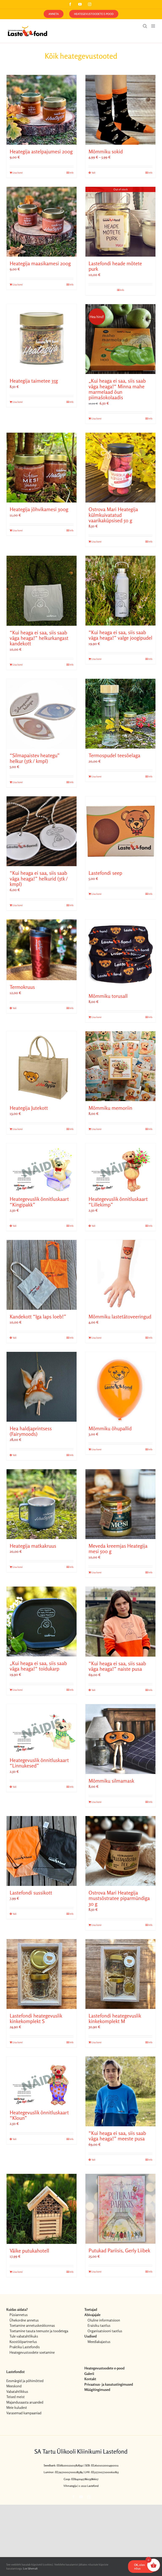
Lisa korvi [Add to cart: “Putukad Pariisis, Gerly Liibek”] (96, 2271)
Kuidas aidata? (17, 2309)
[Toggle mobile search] (145, 26)
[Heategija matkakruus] (42, 1504)
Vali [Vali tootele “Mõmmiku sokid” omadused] (93, 172)
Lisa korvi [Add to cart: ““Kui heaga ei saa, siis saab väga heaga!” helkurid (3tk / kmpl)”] (18, 905)
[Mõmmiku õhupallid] (120, 1387)
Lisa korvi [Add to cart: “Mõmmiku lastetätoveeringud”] (96, 1337)
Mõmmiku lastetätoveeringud (120, 1317)
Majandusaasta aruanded (24, 2402)
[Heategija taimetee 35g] (42, 339)
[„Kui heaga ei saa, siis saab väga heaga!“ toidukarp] (42, 1621)
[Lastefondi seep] (120, 831)
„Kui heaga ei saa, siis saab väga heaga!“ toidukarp (38, 1666)
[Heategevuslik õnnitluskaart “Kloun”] (42, 2081)
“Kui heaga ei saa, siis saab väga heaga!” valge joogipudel (120, 635)
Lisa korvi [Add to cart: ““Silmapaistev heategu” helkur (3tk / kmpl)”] (18, 782)
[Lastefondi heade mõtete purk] (120, 222)
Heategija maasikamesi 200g (40, 263)
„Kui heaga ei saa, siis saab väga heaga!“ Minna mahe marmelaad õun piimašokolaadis (117, 389)
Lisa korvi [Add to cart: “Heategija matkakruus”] (18, 1566)
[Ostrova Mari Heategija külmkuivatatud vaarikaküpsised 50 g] (120, 467)
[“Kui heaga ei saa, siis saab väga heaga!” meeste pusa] (120, 2091)
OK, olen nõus (139, 2566)
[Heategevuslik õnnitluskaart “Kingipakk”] (42, 1167)
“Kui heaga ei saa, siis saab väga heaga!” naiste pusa (117, 1666)
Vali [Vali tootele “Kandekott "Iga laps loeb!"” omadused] (14, 1337)
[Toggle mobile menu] (153, 26)
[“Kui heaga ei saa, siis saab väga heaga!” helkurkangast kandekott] (42, 591)
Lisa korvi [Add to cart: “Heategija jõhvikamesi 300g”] (18, 530)
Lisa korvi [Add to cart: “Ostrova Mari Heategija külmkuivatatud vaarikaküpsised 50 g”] (96, 541)
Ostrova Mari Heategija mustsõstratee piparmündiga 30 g (119, 1898)
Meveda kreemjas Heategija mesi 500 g (118, 1548)
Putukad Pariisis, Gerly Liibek (119, 2250)
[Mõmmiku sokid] (120, 110)
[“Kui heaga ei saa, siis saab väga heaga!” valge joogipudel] (120, 591)
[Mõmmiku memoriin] (120, 1066)
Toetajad (90, 2309)
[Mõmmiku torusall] (120, 954)
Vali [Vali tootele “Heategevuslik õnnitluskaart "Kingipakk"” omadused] (14, 1225)
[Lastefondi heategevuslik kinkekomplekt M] (120, 1974)
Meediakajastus (99, 2341)
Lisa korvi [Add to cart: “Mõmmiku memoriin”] (96, 1129)
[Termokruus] (42, 949)
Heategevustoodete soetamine (32, 2352)
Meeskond (14, 2386)
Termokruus (22, 987)
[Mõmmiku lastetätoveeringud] (120, 1275)
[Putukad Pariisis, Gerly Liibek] (120, 2209)
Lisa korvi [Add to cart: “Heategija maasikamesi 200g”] (18, 284)
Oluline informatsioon (104, 2320)
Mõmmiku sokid (106, 151)
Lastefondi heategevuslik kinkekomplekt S (36, 2018)
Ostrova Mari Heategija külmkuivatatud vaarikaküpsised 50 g (113, 515)
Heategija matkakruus (33, 1546)
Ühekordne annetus (24, 2320)
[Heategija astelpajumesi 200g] (42, 110)
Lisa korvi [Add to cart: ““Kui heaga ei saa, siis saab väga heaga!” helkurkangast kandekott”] (18, 664)
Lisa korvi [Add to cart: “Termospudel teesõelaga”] (96, 776)
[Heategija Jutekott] (42, 1066)
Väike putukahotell (29, 2251)
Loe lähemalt (30, 2568)
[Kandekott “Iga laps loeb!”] (42, 1275)
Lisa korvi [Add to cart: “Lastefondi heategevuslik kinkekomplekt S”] (18, 2042)
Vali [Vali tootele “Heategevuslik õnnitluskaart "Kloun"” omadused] (14, 2139)
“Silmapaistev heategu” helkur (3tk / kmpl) (35, 758)
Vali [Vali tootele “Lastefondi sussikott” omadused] (14, 1913)
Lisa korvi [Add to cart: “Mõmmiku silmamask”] (96, 1801)
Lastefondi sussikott (31, 1893)
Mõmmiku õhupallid (110, 1428)
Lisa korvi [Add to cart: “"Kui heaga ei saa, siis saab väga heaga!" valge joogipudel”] (96, 658)
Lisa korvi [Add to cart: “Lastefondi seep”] (96, 893)
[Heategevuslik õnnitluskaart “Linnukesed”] (42, 1728)
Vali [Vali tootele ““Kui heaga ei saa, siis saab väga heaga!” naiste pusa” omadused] (93, 1690)
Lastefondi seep (105, 873)
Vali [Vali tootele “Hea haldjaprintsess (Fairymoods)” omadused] (14, 1455)
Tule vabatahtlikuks (23, 2336)
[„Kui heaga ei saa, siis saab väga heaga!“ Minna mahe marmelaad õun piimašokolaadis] (120, 339)
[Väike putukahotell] (42, 2209)
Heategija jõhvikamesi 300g (39, 509)
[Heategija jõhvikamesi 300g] (42, 467)
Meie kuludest (16, 2407)
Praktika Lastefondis (24, 2347)
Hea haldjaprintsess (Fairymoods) (31, 1431)
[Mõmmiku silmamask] (120, 1739)
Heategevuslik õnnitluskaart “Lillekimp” (118, 1202)
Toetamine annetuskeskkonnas (32, 2325)
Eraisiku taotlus (99, 2325)
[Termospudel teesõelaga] (120, 714)
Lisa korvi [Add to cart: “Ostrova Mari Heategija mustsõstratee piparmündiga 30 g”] (96, 1924)
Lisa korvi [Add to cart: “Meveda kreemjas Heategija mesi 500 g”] (96, 1572)
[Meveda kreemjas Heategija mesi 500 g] (120, 1504)
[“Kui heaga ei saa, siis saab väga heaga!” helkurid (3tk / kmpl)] (42, 831)
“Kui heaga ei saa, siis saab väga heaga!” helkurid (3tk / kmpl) (39, 878)
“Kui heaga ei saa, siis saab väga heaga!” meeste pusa (117, 2136)
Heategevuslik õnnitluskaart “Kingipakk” (39, 1202)
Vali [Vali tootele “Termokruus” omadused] (14, 1008)
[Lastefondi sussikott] (42, 1851)
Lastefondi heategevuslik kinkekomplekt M (115, 2018)
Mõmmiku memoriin (110, 1108)
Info (71, 172)
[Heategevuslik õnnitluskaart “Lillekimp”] (120, 1167)
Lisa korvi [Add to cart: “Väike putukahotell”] (18, 2271)
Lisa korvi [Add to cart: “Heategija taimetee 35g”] (18, 401)
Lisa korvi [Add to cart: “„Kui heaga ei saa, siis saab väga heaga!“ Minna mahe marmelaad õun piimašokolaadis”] (96, 418)
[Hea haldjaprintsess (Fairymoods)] (42, 1387)
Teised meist (15, 2396)
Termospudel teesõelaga (114, 755)
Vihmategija (70, 2485)
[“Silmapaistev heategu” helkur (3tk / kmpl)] (42, 714)
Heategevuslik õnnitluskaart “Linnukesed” (39, 1763)
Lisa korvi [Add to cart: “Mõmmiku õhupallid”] (96, 1449)
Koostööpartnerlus (23, 2341)
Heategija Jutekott (29, 1108)
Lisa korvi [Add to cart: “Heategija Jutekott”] (18, 1129)
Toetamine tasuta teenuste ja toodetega (38, 2331)
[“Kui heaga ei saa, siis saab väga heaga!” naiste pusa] (120, 1622)
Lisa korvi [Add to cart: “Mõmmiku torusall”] (96, 1017)
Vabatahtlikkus (17, 2391)
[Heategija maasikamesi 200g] (42, 222)
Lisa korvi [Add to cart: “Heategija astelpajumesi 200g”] (18, 172)
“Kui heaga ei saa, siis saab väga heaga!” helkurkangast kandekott (39, 638)
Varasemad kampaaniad (23, 2413)
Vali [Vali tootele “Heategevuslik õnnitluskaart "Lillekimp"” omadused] (93, 1225)
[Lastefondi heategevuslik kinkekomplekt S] (42, 1974)
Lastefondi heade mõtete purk (115, 266)
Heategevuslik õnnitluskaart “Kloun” (39, 2115)
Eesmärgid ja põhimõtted (24, 2380)
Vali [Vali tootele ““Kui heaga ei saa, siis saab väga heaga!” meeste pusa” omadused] (93, 2159)
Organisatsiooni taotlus (105, 2331)
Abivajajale (92, 2314)
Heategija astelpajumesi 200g (41, 151)
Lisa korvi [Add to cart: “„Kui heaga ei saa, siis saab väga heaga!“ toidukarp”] (18, 1689)
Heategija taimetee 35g (34, 381)
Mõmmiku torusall (108, 996)
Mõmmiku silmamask (111, 1781)
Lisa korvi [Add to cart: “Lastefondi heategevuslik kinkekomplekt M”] (96, 2042)
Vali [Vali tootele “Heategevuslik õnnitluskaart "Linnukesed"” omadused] (14, 1786)
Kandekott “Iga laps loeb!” (38, 1317)
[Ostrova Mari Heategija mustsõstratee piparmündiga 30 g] (120, 1851)
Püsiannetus (18, 2314)
